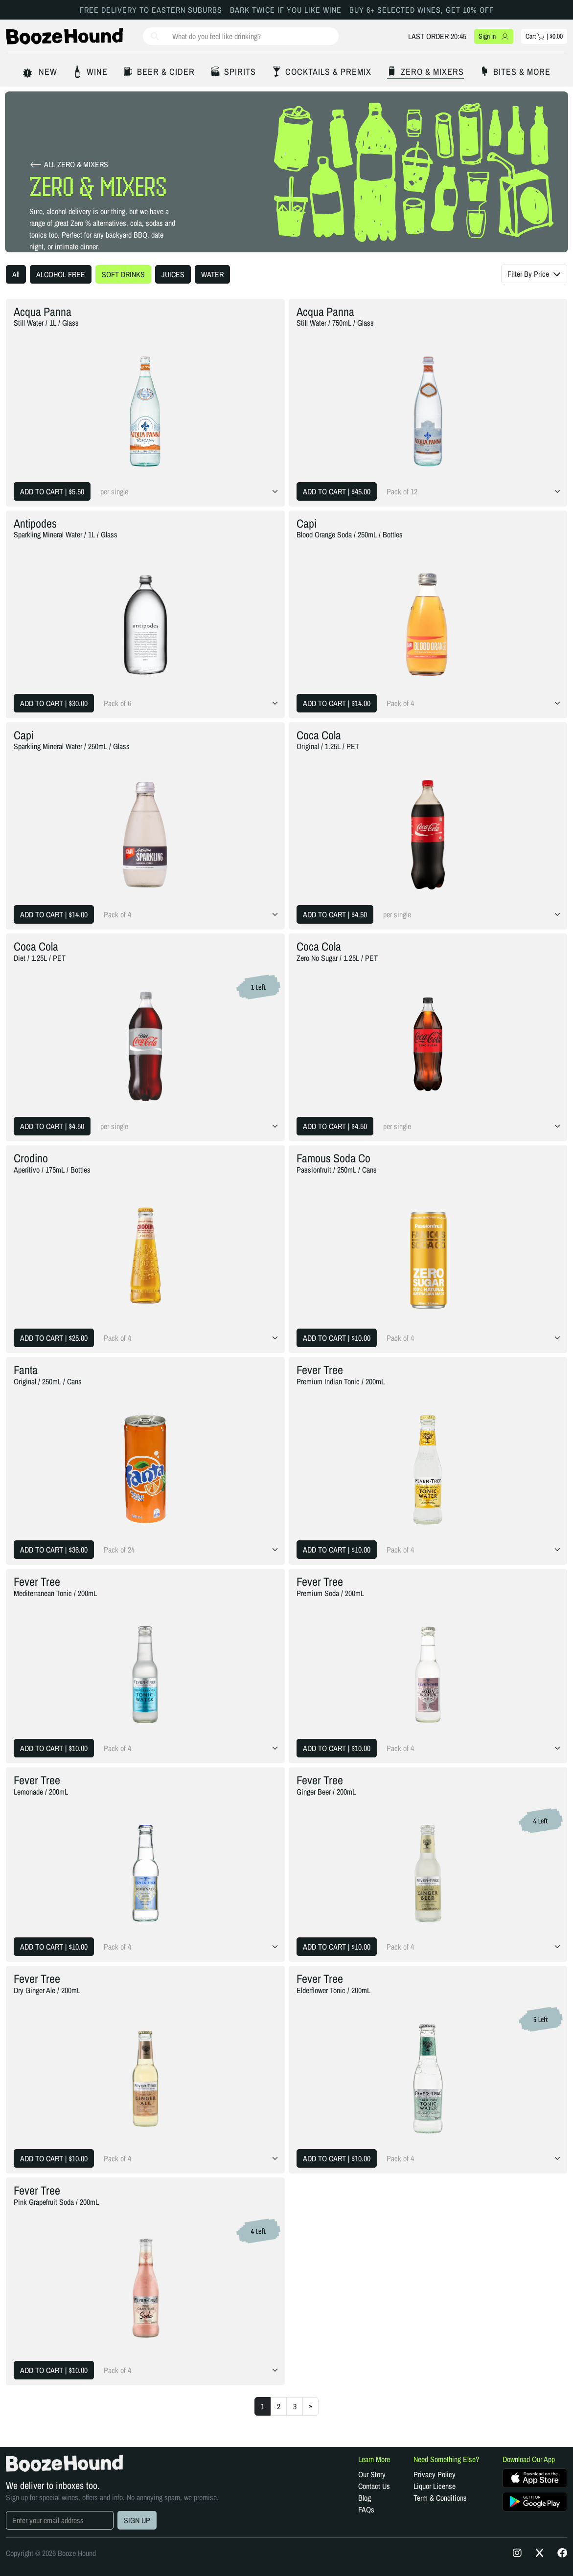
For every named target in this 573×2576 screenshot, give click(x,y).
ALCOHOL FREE (60, 274)
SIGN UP (137, 2520)
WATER (212, 274)
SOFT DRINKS (123, 274)
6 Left (540, 2019)
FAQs (366, 2509)
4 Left (540, 1821)
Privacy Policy (434, 2474)
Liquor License (434, 2486)
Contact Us (374, 2486)
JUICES (172, 274)
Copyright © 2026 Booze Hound (51, 2553)
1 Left (258, 987)
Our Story (372, 2474)
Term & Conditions (440, 2497)
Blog (364, 2497)
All (16, 274)
